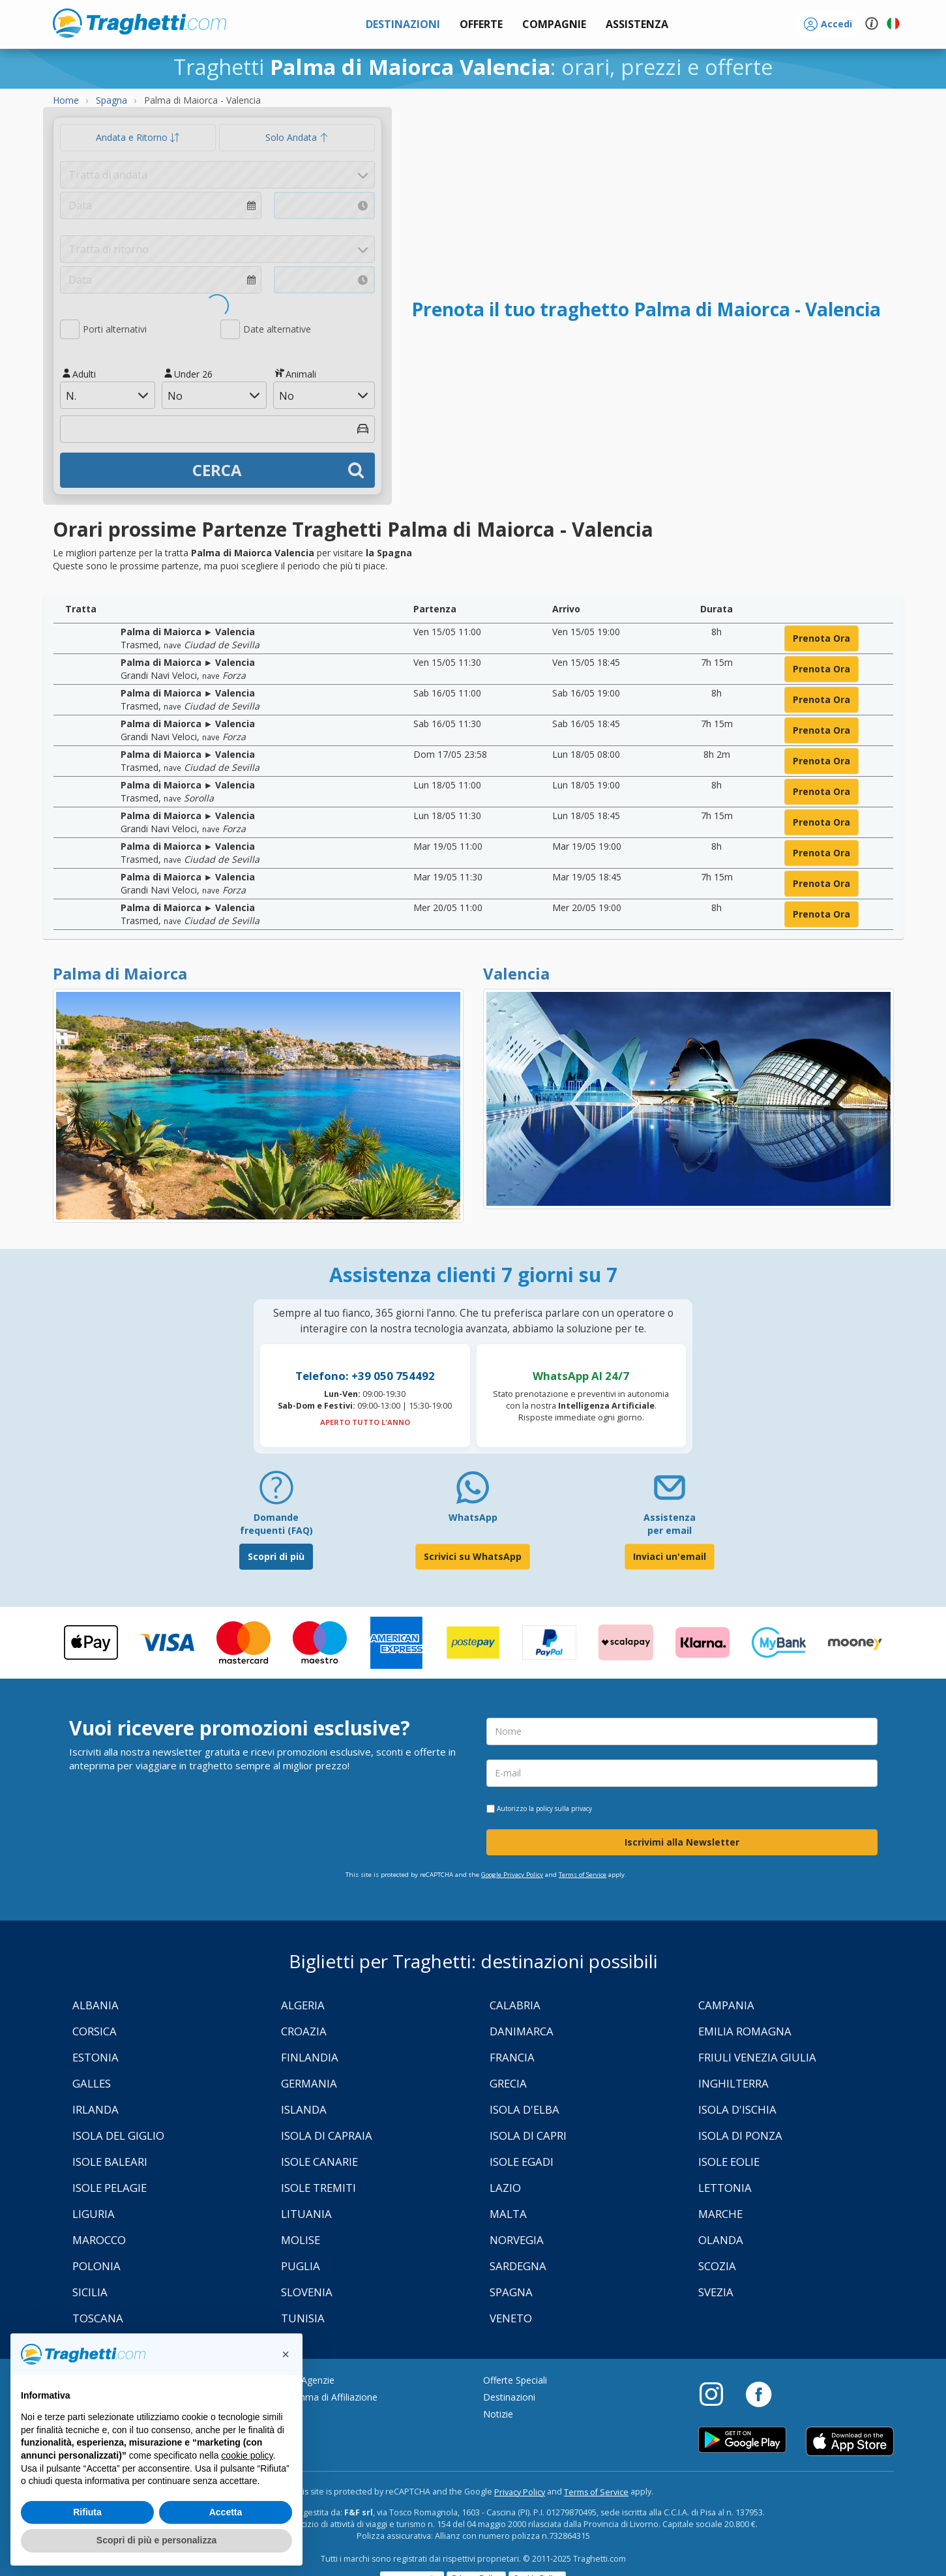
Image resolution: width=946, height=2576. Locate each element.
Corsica (94, 2031)
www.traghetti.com (139, 22)
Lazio (505, 2187)
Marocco (99, 2239)
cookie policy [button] (247, 2455)
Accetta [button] (226, 2512)
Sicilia (90, 2291)
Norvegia (517, 2239)
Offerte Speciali (515, 2380)
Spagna (511, 2291)
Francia (512, 2057)
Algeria (303, 2005)
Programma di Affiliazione (322, 2397)
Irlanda (95, 2109)
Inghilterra (733, 2083)
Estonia (95, 2057)
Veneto (511, 2318)
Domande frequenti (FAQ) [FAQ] (276, 1523)
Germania (309, 2083)
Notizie (498, 2414)
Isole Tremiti (318, 2187)
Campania (726, 2005)
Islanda (304, 2109)
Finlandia (309, 2057)
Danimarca (522, 2031)
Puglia (300, 2265)
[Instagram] (717, 2393)
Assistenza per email (669, 1523)
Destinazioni (509, 2397)
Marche (720, 2213)
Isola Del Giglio (118, 2135)
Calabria (515, 2005)
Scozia (717, 2265)
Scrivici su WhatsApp (473, 1556)
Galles (91, 2083)
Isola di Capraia (326, 2135)
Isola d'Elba (524, 2109)
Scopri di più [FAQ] (276, 1556)
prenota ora (821, 638)
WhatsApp (473, 1517)
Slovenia (307, 2291)
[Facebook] (758, 2393)
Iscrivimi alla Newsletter (682, 1842)
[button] (637, 24)
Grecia (508, 2083)
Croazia (304, 2031)
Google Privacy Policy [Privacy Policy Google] (512, 1874)
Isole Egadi (522, 2161)
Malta (508, 2213)
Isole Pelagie (109, 2187)
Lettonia (725, 2187)
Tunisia (303, 2318)
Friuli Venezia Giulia (757, 2057)
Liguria (93, 2213)
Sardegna (518, 2265)
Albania (95, 2005)
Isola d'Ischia (737, 2109)
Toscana (97, 2318)
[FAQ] (276, 1492)
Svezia (715, 2291)
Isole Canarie (319, 2161)
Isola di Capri (528, 2135)
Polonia (96, 2265)
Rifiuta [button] (87, 2512)
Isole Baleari (109, 2161)
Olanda (720, 2239)
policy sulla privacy (564, 1808)
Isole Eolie (729, 2161)
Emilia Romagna (744, 2031)
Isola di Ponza (740, 2135)
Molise (300, 2239)
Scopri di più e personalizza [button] (156, 2540)
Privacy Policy (519, 2492)
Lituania (306, 2213)
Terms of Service (582, 1874)
